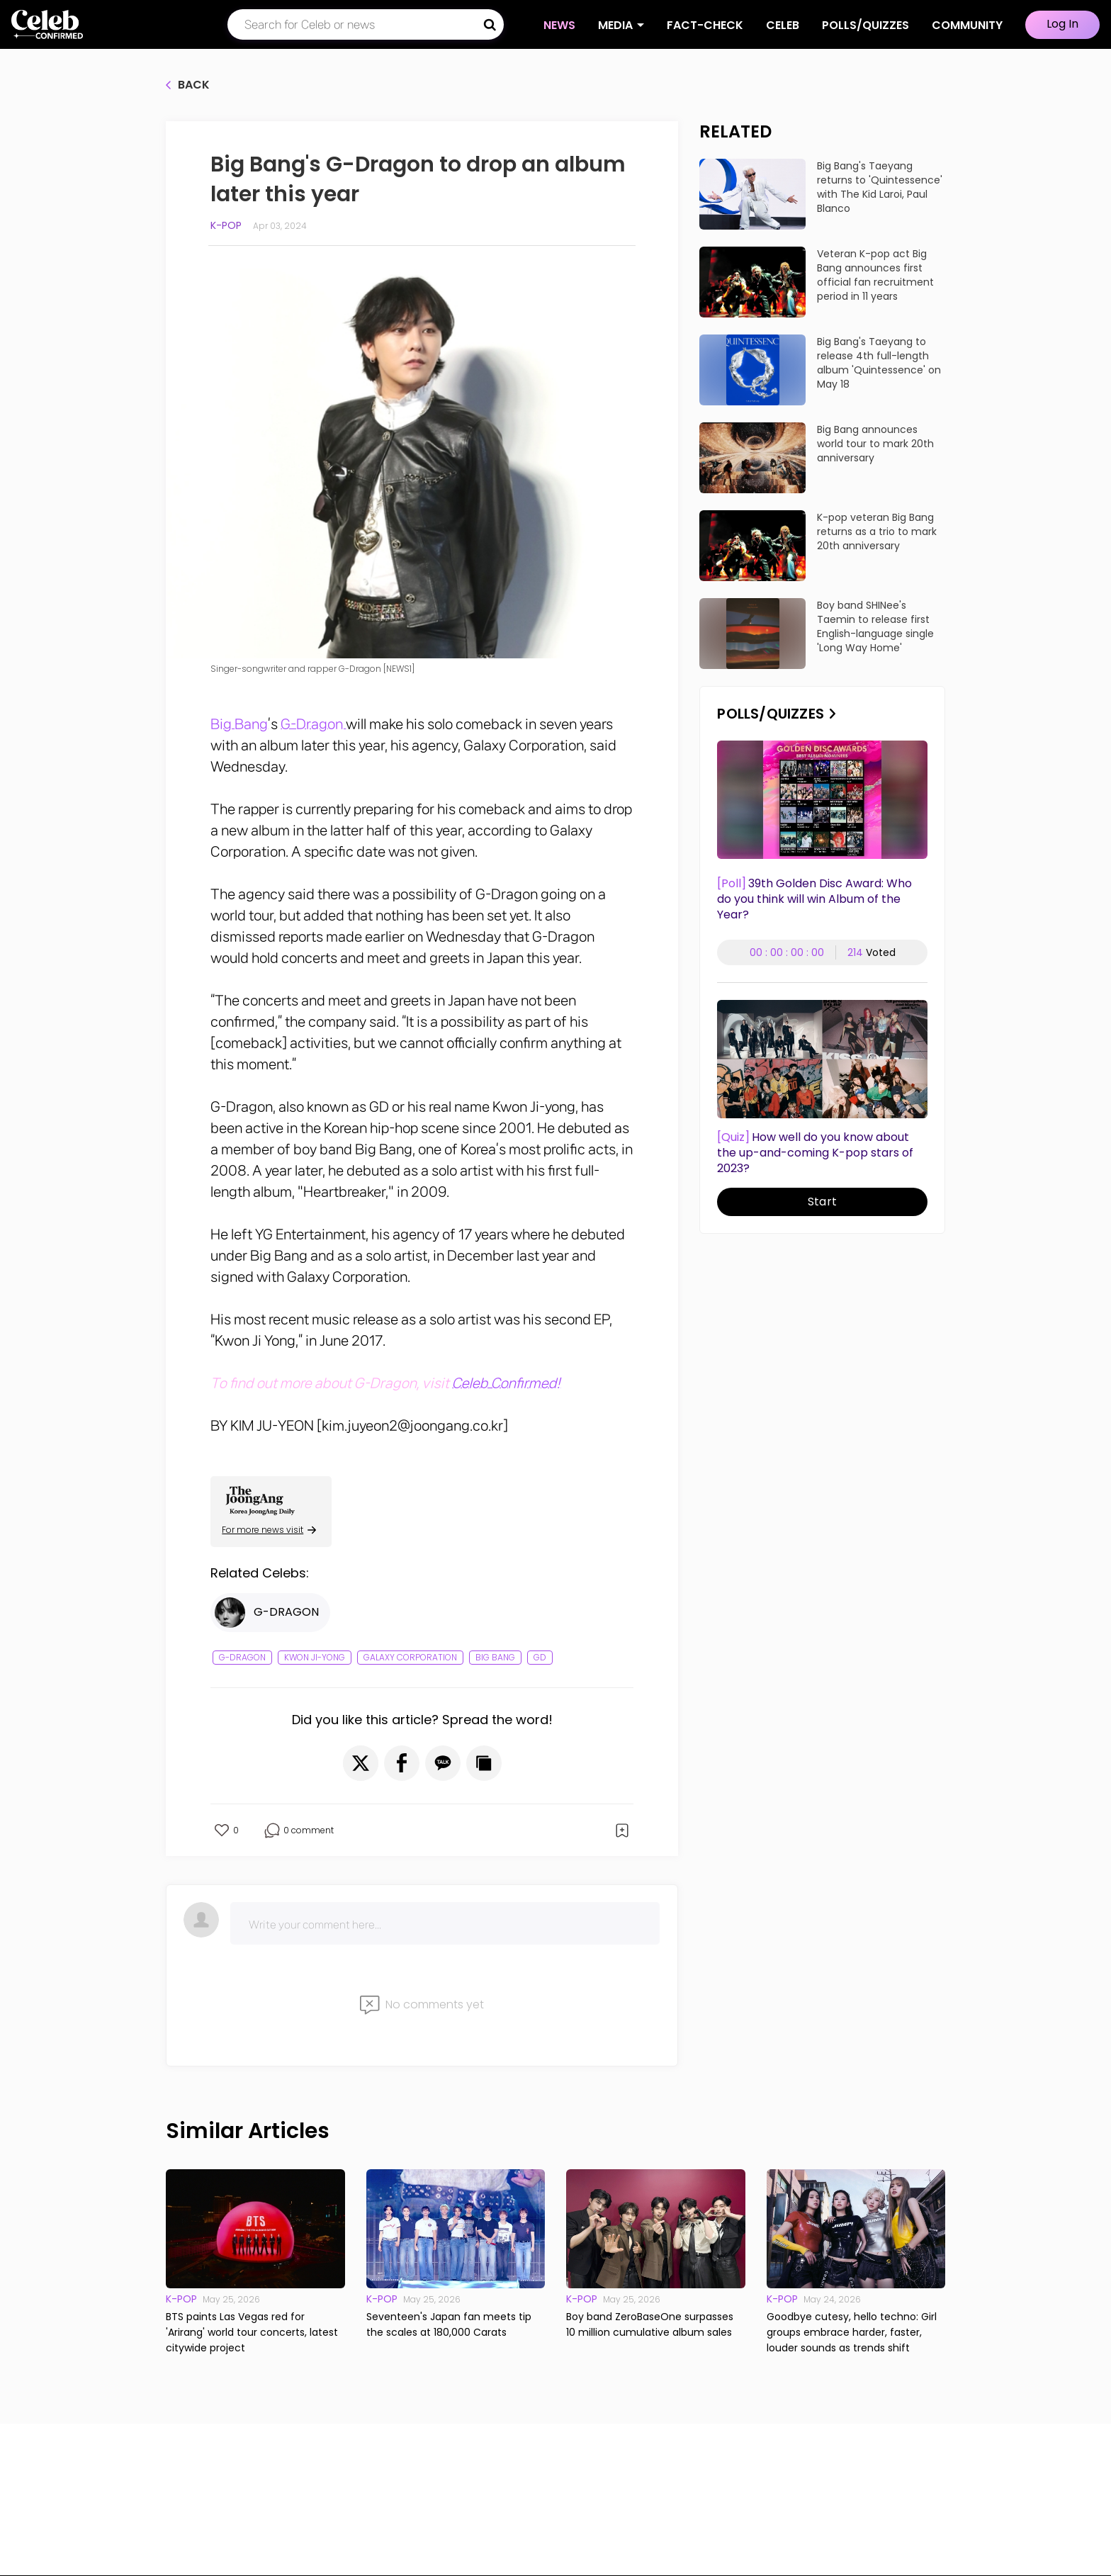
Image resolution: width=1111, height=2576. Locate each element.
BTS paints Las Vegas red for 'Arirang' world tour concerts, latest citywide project (252, 2332)
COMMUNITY (967, 25)
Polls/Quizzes (865, 25)
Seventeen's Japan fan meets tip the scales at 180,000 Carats (448, 2324)
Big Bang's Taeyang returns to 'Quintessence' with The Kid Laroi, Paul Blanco (879, 187)
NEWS (559, 25)
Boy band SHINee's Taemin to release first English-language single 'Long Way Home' (875, 626)
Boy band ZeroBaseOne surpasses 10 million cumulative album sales (649, 2324)
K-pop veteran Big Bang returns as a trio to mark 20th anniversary (877, 531)
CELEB (782, 25)
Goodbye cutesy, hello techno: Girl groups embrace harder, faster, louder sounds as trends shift (852, 2332)
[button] (360, 1763)
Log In (1062, 24)
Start (822, 1202)
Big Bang (239, 724)
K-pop (226, 225)
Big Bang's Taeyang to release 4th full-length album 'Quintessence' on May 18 (879, 362)
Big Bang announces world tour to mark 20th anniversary (875, 443)
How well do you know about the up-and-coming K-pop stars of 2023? (815, 1153)
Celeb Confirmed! (506, 1383)
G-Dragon (313, 724)
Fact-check (705, 25)
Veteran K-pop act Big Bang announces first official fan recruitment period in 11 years (875, 275)
